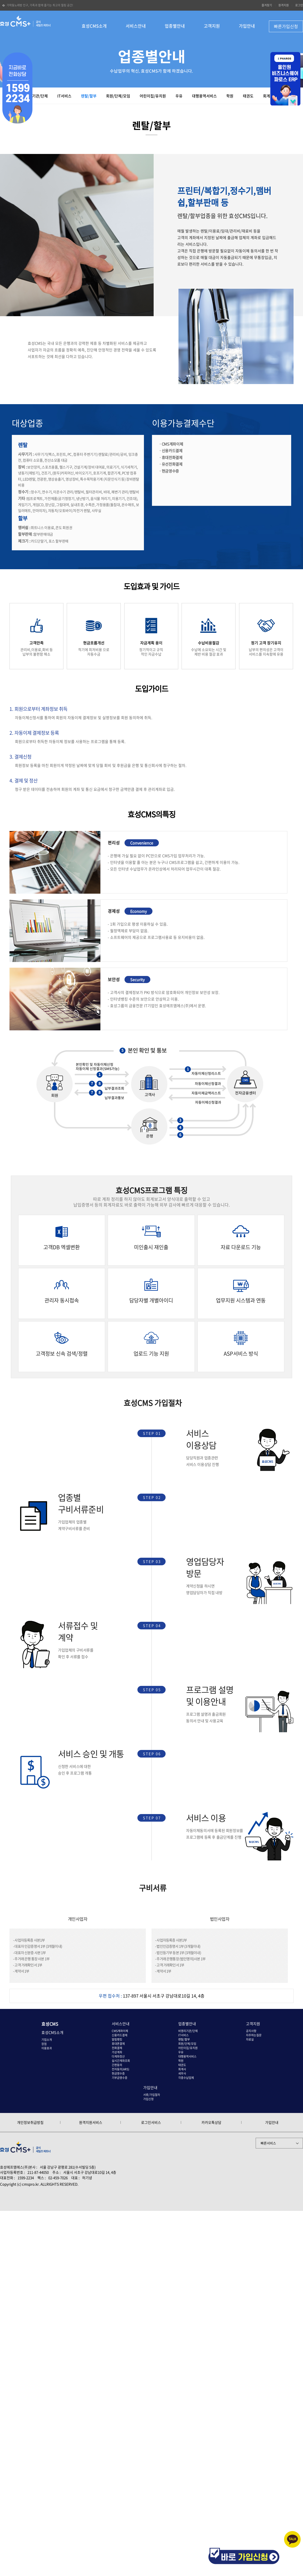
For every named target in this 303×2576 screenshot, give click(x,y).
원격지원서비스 (90, 2122)
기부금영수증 (119, 2078)
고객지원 (212, 26)
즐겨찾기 (267, 5)
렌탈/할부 (89, 96)
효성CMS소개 (94, 26)
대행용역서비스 (204, 96)
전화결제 (117, 2048)
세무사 (182, 2073)
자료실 (250, 2039)
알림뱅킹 (117, 2039)
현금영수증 (118, 2073)
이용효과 (46, 2048)
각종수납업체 (186, 2078)
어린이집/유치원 (153, 96)
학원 (229, 96)
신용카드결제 (119, 2035)
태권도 (248, 96)
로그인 (299, 5)
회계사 (268, 96)
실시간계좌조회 (121, 2061)
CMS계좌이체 (120, 2031)
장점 (44, 2044)
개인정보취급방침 (30, 2122)
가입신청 (148, 2099)
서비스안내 (136, 26)
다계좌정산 (118, 2056)
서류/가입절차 (151, 2095)
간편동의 (117, 2065)
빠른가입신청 (286, 26)
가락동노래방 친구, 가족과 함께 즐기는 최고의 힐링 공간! (40, 5)
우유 (179, 96)
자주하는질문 (254, 2035)
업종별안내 (175, 26)
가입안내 (247, 26)
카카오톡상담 (211, 2122)
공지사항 (251, 2031)
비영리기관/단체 (35, 96)
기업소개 (46, 2040)
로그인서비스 (151, 2122)
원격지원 (283, 5)
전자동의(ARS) (120, 2069)
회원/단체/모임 (118, 96)
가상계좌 (117, 2052)
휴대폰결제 (118, 2044)
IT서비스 (64, 96)
